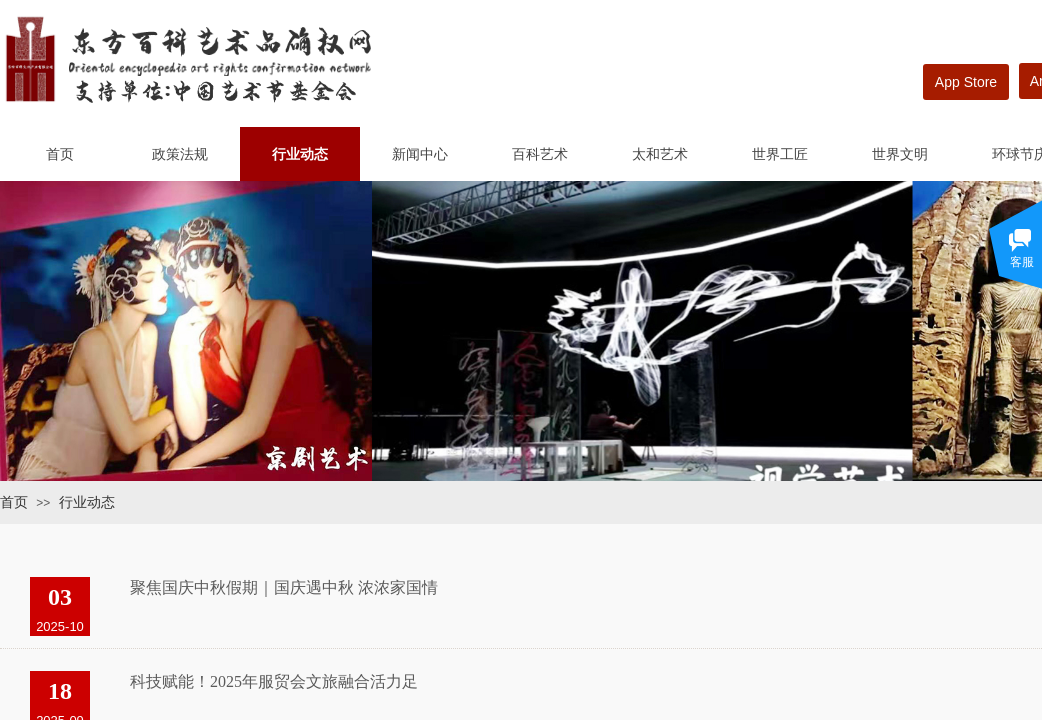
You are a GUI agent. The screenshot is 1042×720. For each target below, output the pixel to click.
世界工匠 (780, 154)
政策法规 (180, 154)
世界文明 (900, 154)
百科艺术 (540, 154)
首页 (60, 154)
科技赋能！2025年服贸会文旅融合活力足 (274, 681)
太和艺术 (660, 154)
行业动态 (300, 154)
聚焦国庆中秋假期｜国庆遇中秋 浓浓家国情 (284, 587)
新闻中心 (420, 154)
